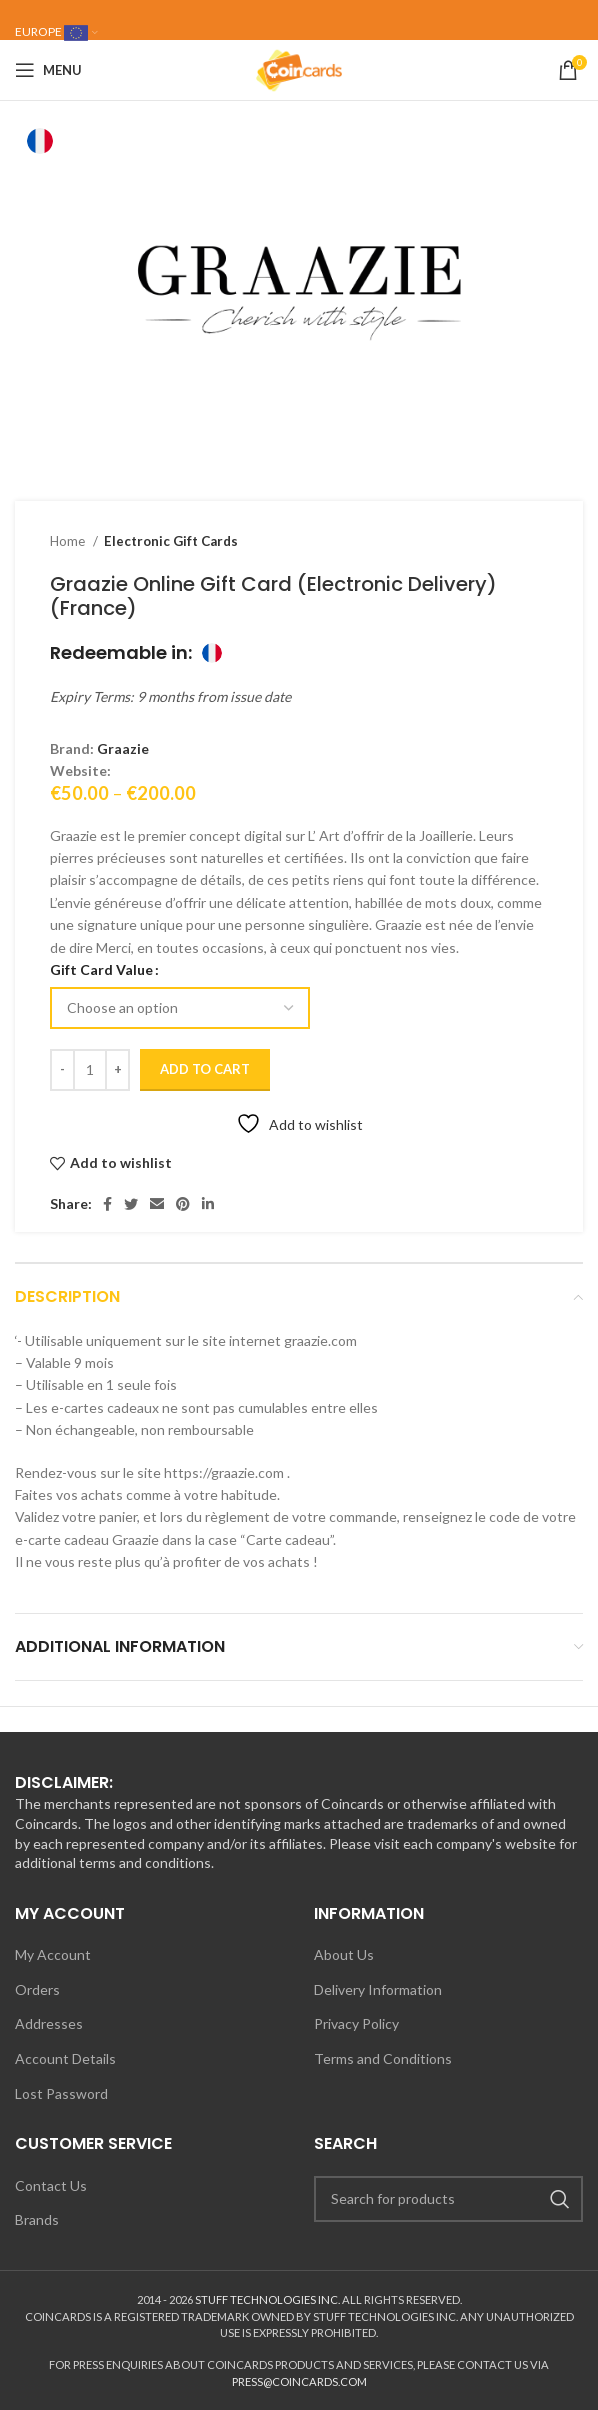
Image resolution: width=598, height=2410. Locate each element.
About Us (344, 1954)
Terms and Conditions (383, 2058)
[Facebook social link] (107, 1204)
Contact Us (51, 2185)
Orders (37, 1989)
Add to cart (205, 1069)
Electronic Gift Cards (171, 541)
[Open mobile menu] (48, 70)
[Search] (448, 2199)
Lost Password (61, 2093)
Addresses (49, 2023)
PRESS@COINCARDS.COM (299, 2381)
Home (69, 541)
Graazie (123, 748)
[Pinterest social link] (183, 1204)
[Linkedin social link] (208, 1204)
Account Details (65, 2058)
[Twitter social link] (131, 1204)
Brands (37, 2219)
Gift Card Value (101, 969)
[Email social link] (157, 1204)
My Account (53, 1954)
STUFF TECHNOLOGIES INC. (267, 2299)
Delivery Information (378, 1989)
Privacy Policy (356, 2023)
